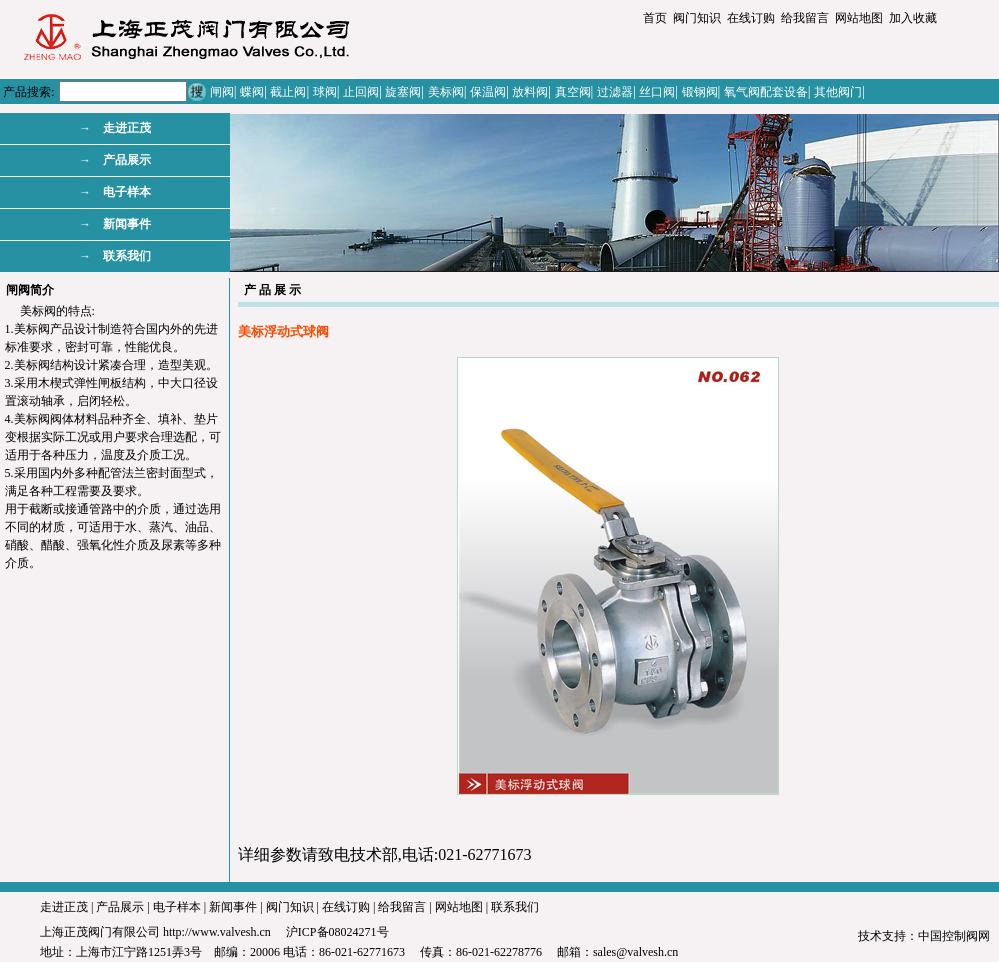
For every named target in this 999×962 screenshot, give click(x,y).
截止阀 (288, 92)
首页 (655, 18)
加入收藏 (913, 18)
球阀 (325, 92)
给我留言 (805, 18)
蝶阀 (252, 92)
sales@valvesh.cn (635, 952)
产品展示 (120, 907)
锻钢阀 (700, 92)
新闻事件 (233, 907)
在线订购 (751, 18)
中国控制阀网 (954, 936)
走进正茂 (64, 907)
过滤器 (615, 92)
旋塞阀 (403, 92)
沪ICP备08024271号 (337, 932)
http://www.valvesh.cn (217, 932)
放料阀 (530, 92)
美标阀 (446, 92)
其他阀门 (838, 92)
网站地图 (859, 18)
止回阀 (361, 92)
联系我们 (515, 907)
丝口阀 (657, 92)
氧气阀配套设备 (766, 92)
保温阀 (488, 92)
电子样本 (177, 907)
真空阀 (573, 92)
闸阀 (222, 92)
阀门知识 (697, 18)
